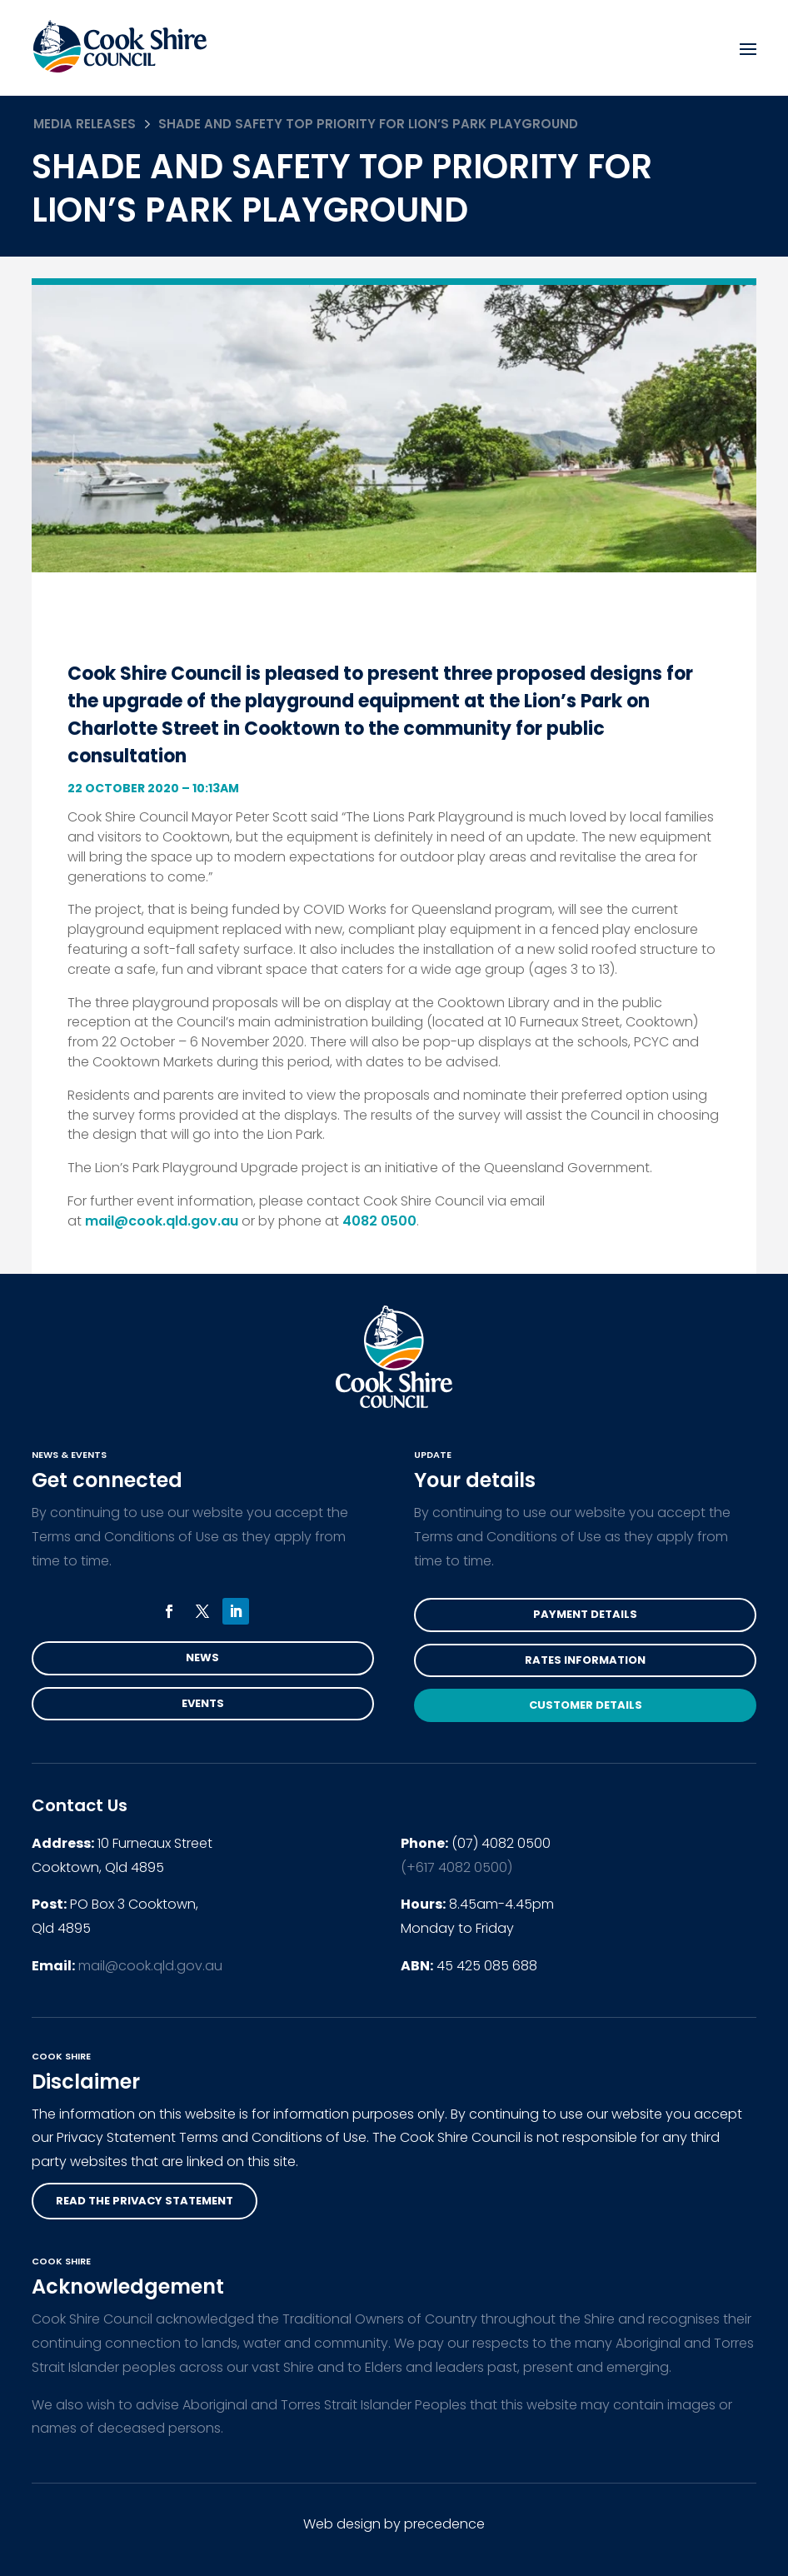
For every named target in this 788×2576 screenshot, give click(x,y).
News (202, 1657)
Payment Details (585, 1614)
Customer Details (585, 1705)
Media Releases (84, 123)
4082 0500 (379, 1221)
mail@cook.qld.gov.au (161, 1221)
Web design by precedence (394, 2524)
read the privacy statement (144, 2201)
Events (203, 1703)
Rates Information (585, 1660)
